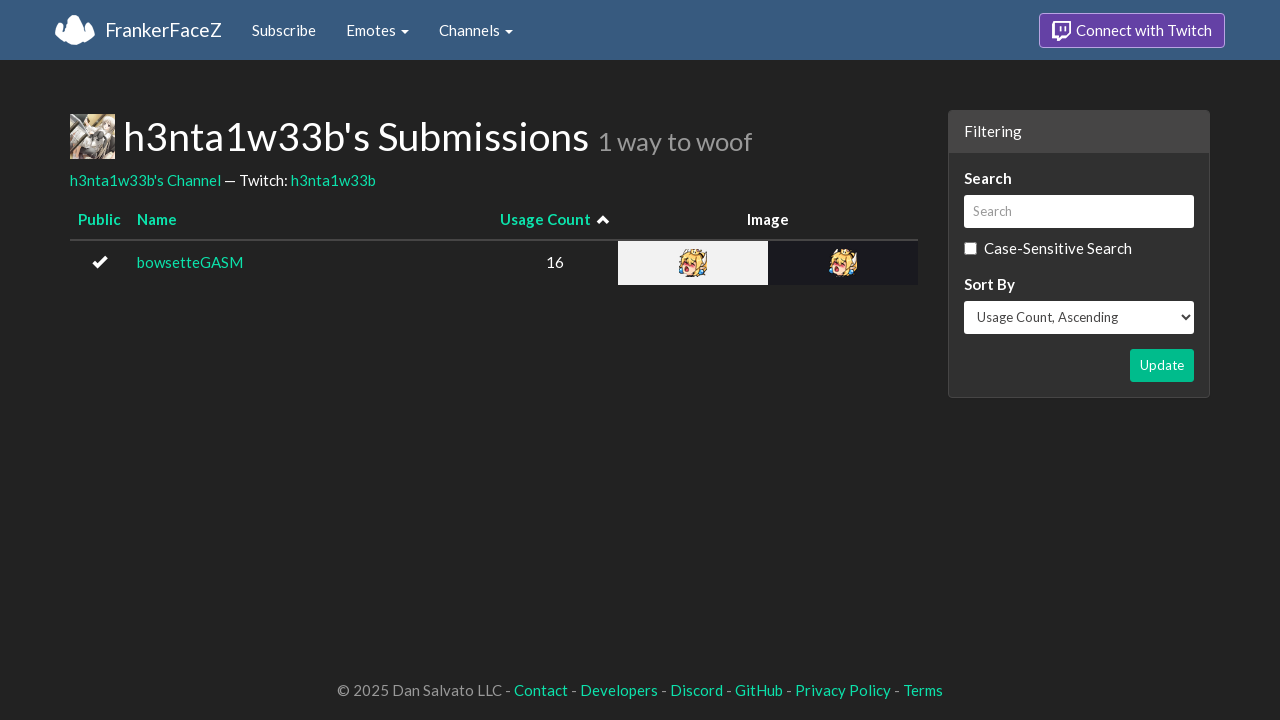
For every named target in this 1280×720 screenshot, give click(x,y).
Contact (541, 690)
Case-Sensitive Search (1048, 248)
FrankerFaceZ (163, 29)
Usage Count (545, 219)
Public (99, 219)
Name (157, 219)
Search (988, 178)
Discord (696, 690)
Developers (619, 690)
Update (1162, 365)
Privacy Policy (843, 690)
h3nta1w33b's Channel (145, 180)
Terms (923, 690)
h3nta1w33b (333, 180)
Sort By (989, 284)
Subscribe (284, 30)
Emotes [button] (377, 30)
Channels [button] (476, 30)
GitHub (759, 690)
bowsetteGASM (190, 262)
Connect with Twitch (1132, 31)
